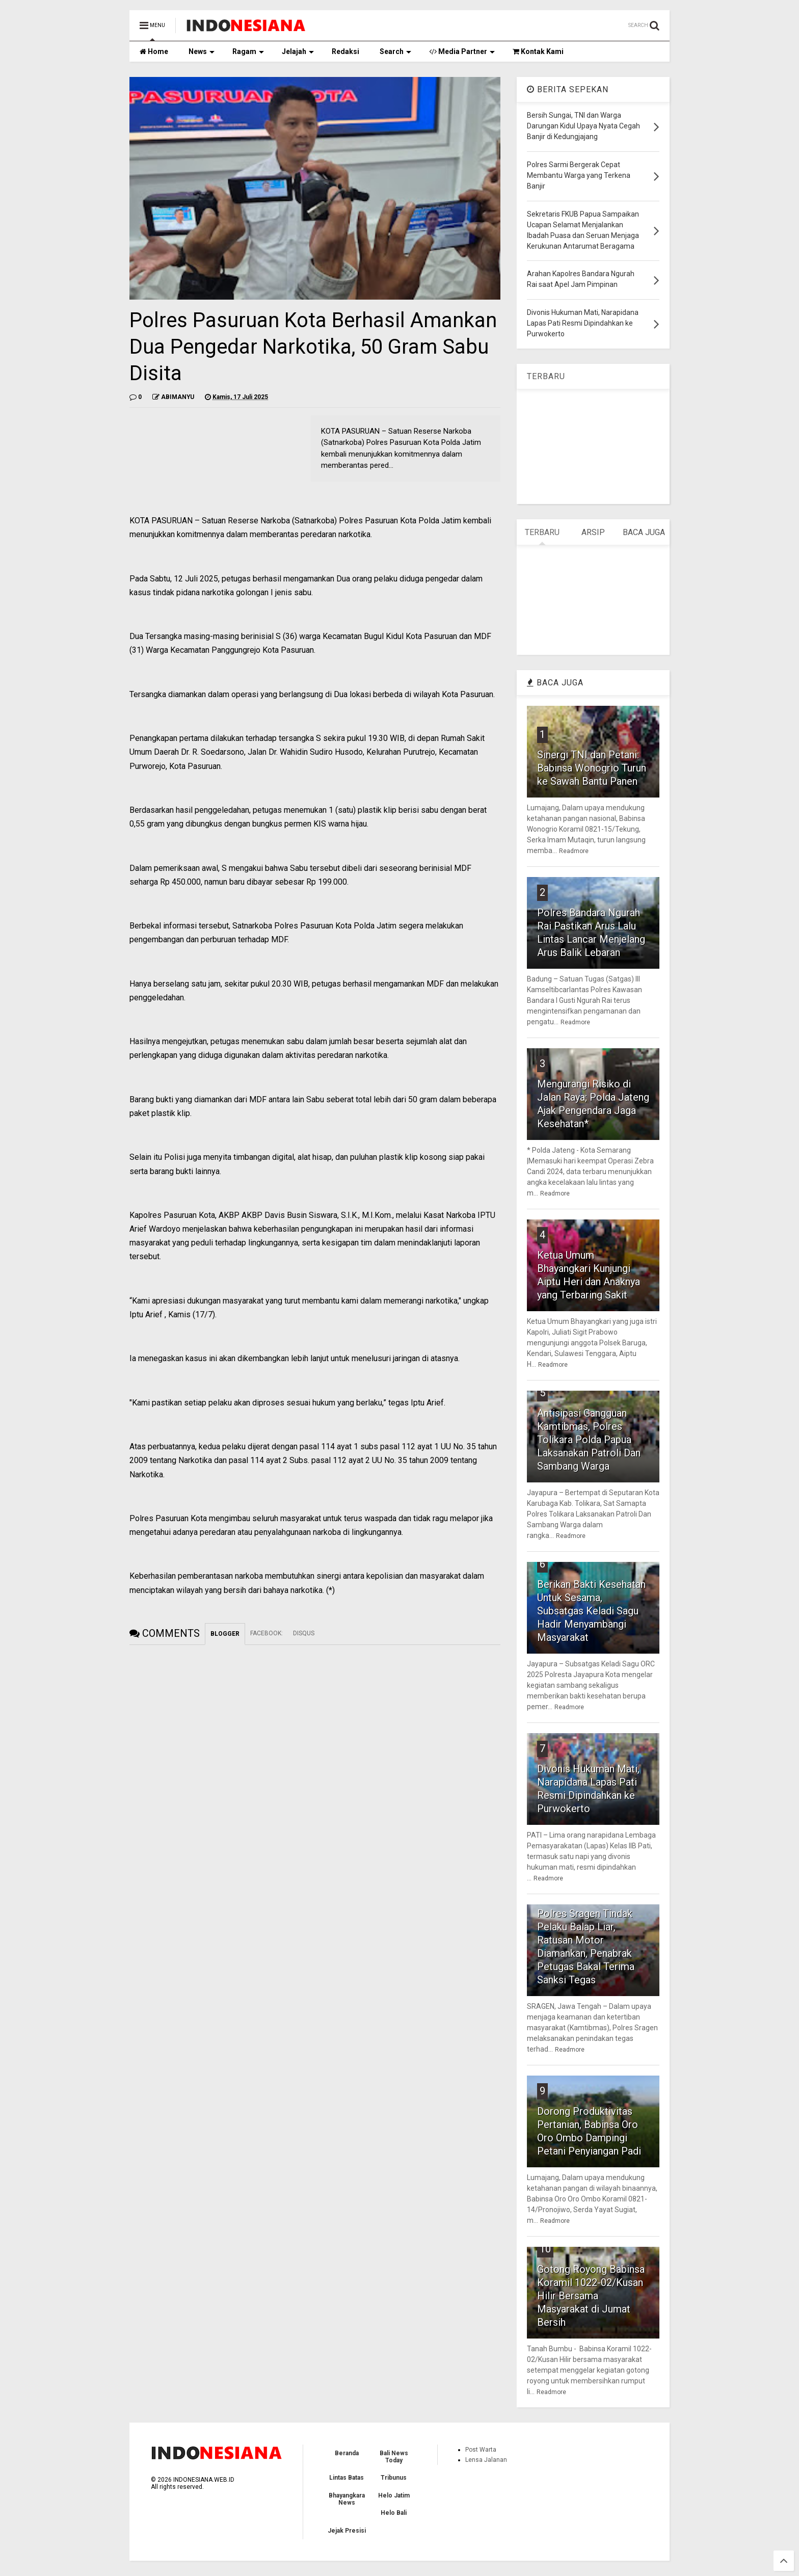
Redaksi (345, 51)
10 (545, 2249)
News (202, 51)
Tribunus (394, 2477)
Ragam (248, 51)
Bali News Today (394, 2457)
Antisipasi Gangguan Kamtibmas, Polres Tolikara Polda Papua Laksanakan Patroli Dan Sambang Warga (589, 1439)
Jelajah (298, 51)
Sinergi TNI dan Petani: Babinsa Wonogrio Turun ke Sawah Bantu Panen (591, 768)
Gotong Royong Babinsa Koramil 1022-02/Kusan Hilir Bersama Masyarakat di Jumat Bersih (591, 2295)
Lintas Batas (346, 2477)
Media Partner (462, 51)
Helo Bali (394, 2512)
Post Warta (480, 2449)
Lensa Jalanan (486, 2459)
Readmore (574, 851)
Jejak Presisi (347, 2530)
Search (395, 51)
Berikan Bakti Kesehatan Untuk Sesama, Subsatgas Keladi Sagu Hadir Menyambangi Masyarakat (591, 1610)
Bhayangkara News (347, 2499)
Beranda (347, 2453)
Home (154, 51)
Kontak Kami (538, 51)
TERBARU (546, 376)
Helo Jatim (394, 2495)
